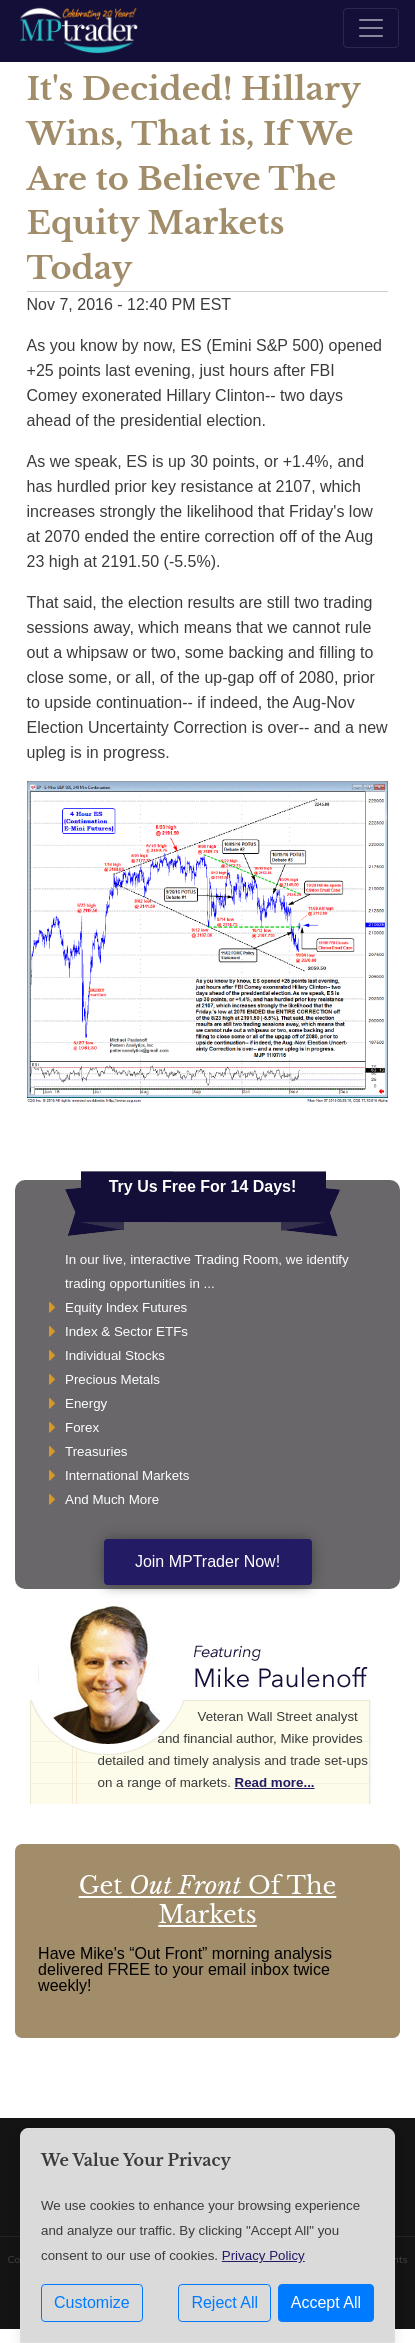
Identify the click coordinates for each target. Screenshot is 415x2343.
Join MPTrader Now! (207, 1561)
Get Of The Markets (208, 1900)
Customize (92, 2302)
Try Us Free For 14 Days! (203, 1186)
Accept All (326, 2302)
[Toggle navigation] (371, 28)
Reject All (224, 2302)
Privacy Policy (263, 2255)
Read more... (275, 1782)
